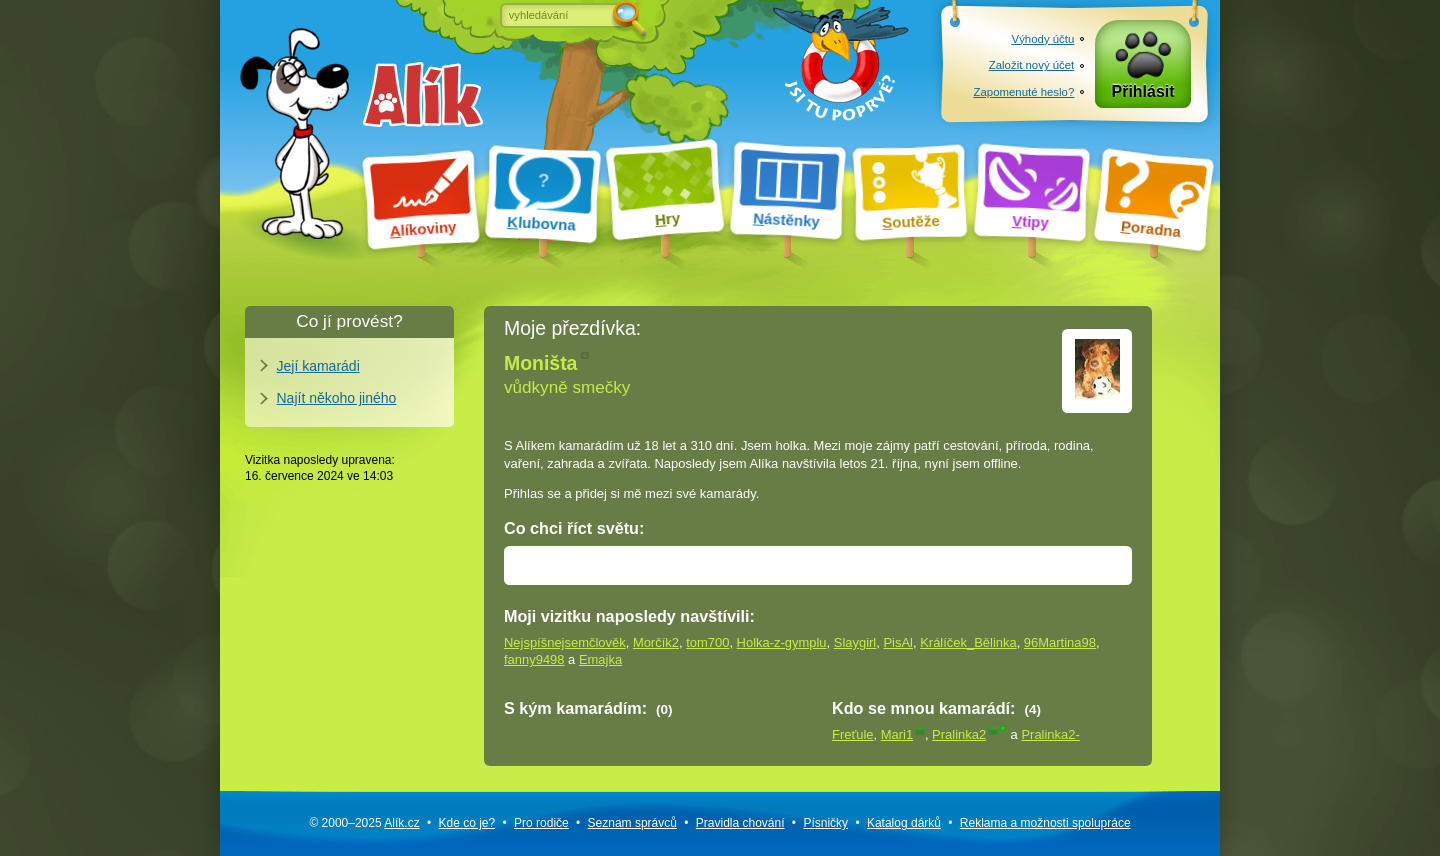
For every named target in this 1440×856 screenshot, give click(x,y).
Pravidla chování (740, 823)
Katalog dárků (904, 823)
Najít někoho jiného (337, 398)
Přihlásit (1143, 91)
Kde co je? (466, 823)
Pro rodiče (541, 823)
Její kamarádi (318, 366)
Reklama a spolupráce (1045, 823)
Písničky (825, 823)
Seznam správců (632, 823)
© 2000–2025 (364, 823)
